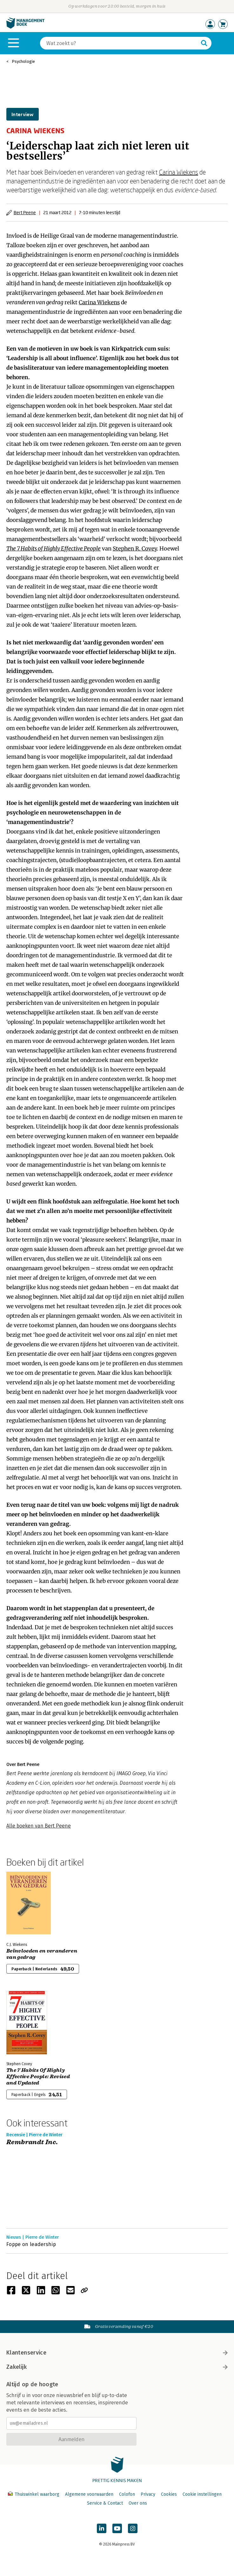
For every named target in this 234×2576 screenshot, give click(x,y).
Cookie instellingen (202, 2494)
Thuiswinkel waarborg (34, 2494)
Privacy (148, 2494)
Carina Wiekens (178, 172)
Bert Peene (25, 212)
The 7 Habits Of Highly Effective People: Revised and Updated (38, 2076)
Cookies (169, 2494)
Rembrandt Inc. (32, 2142)
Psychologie (23, 61)
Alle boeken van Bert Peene (38, 1826)
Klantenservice (117, 2352)
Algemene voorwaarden (89, 2494)
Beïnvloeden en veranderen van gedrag (41, 1954)
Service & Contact (105, 2503)
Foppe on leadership (31, 2244)
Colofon (127, 2494)
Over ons (138, 2503)
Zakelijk (117, 2366)
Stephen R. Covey (135, 548)
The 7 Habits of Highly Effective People (53, 548)
